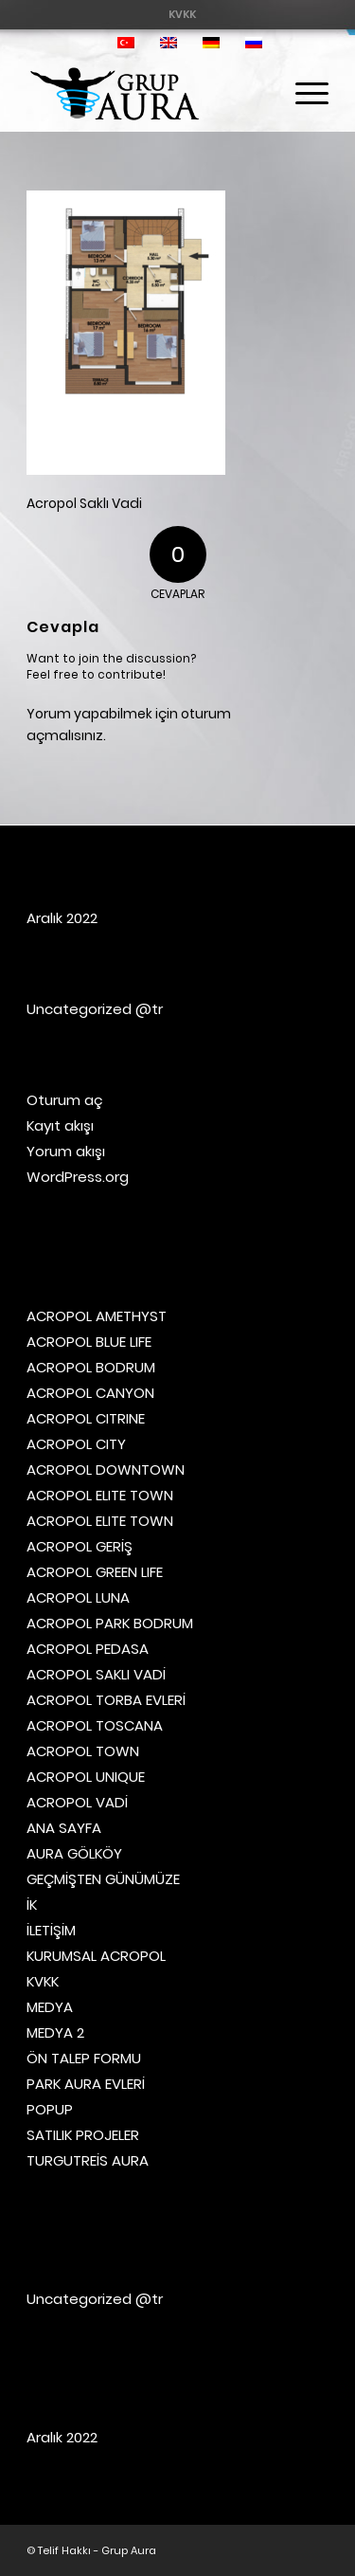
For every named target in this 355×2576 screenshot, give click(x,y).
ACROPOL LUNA (78, 1597)
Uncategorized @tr (95, 1009)
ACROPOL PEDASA (88, 1649)
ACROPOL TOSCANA (95, 1725)
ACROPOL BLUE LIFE (89, 1341)
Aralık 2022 (62, 918)
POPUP (50, 2109)
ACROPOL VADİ (77, 1802)
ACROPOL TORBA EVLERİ (106, 1700)
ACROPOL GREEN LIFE (95, 1572)
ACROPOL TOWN (83, 1751)
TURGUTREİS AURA (88, 2160)
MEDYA (50, 2007)
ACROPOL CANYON (90, 1393)
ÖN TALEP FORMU (84, 2058)
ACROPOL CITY (76, 1444)
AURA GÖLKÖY (74, 1853)
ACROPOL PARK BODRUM (110, 1623)
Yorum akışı (66, 1151)
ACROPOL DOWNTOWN (106, 1469)
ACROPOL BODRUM (91, 1367)
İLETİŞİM (51, 1930)
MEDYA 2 (55, 2032)
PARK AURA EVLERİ (86, 2084)
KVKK (182, 14)
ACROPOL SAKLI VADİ (96, 1674)
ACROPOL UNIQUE (86, 1777)
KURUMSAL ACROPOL (96, 1956)
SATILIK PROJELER (83, 2135)
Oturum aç (65, 1100)
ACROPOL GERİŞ (80, 1546)
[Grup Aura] (147, 94)
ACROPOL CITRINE (86, 1418)
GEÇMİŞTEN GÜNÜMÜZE (103, 1879)
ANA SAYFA (64, 1828)
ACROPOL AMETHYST (97, 1316)
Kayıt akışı (60, 1125)
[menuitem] (182, 14)
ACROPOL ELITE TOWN (100, 1495)
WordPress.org (78, 1177)
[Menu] (302, 94)
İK (32, 1904)
